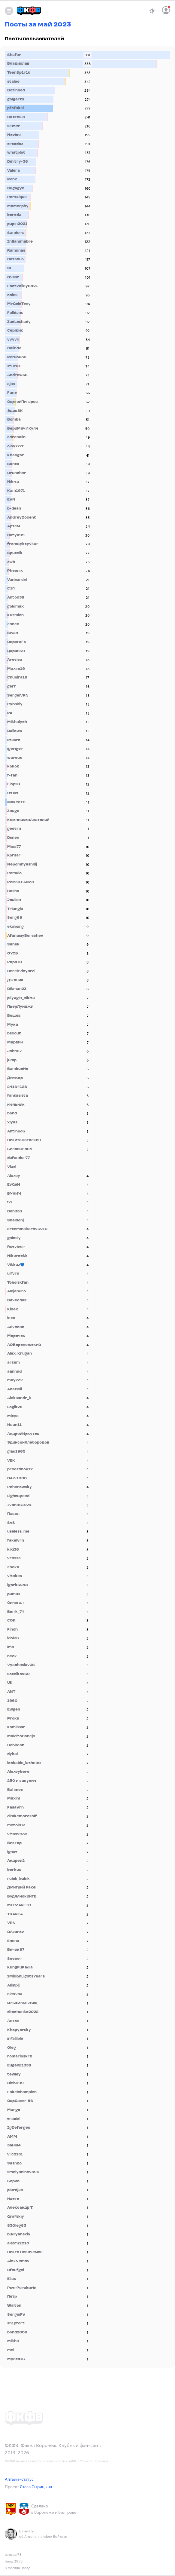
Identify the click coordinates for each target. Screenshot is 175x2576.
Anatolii (14, 1389)
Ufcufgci (15, 2270)
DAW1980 (17, 1478)
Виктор (14, 1843)
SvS (11, 1523)
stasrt (13, 740)
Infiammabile (20, 242)
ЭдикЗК (15, 411)
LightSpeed (18, 1496)
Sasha (13, 891)
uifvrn (13, 1274)
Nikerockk (17, 1256)
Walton (14, 2306)
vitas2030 (17, 1834)
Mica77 (14, 847)
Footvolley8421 (22, 286)
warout (14, 758)
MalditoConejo (21, 1736)
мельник (16, 1105)
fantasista (17, 1096)
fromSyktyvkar (22, 544)
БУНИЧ (14, 1194)
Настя (13, 2199)
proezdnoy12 (20, 1469)
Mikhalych (17, 722)
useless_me (18, 1531)
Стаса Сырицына (36, 2486)
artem (13, 1363)
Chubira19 (17, 677)
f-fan (12, 775)
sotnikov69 (18, 1674)
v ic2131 (15, 2154)
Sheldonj (15, 1220)
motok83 (16, 1825)
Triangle (15, 909)
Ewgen (13, 1709)
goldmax (15, 606)
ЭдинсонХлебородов (28, 1442)
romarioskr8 (19, 2056)
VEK (11, 1461)
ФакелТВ (16, 802)
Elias (11, 2279)
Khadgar (15, 455)
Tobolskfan (18, 1283)
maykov (15, 1380)
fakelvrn (15, 1540)
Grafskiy (15, 2217)
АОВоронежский (24, 1345)
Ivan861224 (19, 1505)
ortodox (15, 144)
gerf (11, 686)
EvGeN (13, 1185)
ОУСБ (12, 953)
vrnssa (14, 1558)
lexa (11, 1318)
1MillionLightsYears (26, 1976)
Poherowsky (19, 1487)
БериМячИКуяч (22, 428)
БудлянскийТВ (22, 1896)
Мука (12, 1025)
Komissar (16, 1727)
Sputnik (15, 553)
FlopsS (13, 784)
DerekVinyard (21, 971)
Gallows (14, 731)
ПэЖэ (12, 793)
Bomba (14, 419)
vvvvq (13, 340)
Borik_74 (15, 1612)
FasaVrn (15, 1807)
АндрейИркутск (23, 1434)
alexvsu (14, 1994)
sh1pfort (16, 2323)
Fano (12, 393)
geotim (14, 829)
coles (12, 295)
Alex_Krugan (19, 1353)
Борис (13, 2181)
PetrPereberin (21, 2288)
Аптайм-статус (19, 2479)
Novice (14, 135)
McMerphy (18, 206)
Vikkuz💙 (16, 1265)
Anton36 (15, 597)
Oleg (11, 2048)
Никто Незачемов (25, 2252)
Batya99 (16, 535)
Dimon (13, 838)
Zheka (13, 1567)
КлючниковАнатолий (28, 820)
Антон (13, 2021)
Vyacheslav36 (21, 1665)
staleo (13, 82)
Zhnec (13, 624)
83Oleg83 (16, 2226)
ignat (12, 1852)
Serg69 (14, 918)
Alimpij (13, 1985)
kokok (13, 766)
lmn (10, 1647)
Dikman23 (16, 989)
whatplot (16, 153)
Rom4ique (17, 197)
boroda (14, 215)
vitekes (14, 1576)
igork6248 (17, 1585)
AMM (12, 2137)
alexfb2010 (18, 2243)
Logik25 (15, 1407)
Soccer (14, 1959)
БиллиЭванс (19, 1149)
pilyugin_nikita (21, 998)
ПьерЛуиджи (20, 1007)
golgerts (15, 99)
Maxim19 (16, 669)
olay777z (15, 446)
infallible (15, 2039)
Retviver (16, 1247)
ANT (11, 1692)
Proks (13, 1718)
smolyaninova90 (23, 2172)
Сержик (15, 330)
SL (9, 268)
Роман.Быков (20, 882)
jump (12, 1060)
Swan (12, 633)
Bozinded (16, 90)
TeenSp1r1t (18, 73)
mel (10, 2350)
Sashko (14, 2163)
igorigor (15, 749)
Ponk (12, 179)
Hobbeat (15, 1745)
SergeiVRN (18, 695)
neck (12, 1656)
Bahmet (15, 1790)
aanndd (14, 1372)
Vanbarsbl (17, 580)
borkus (14, 1870)
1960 (12, 1701)
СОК (11, 1620)
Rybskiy (15, 704)
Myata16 (16, 2359)
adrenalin (16, 437)
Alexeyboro (18, 1772)
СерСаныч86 (20, 2101)
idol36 (13, 1638)
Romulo (14, 873)
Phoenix (15, 571)
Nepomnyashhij (22, 864)
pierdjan (15, 2190)
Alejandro (16, 1291)
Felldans (15, 313)
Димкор (15, 1078)
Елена (13, 1941)
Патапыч (16, 259)
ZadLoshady (19, 322)
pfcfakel (15, 108)
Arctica (14, 660)
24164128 (17, 1087)
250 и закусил (21, 1781)
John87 (14, 1051)
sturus (13, 366)
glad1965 (16, 1451)
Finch (12, 1629)
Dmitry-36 (17, 162)
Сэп (11, 588)
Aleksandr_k (19, 1398)
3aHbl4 (14, 2145)
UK (10, 1683)
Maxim (13, 1798)
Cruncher (16, 473)
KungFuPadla (20, 1967)
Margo (13, 2110)
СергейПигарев (22, 402)
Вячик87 (15, 1950)
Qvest (13, 277)
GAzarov (15, 1932)
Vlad (11, 1167)
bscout (14, 1033)
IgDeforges (18, 2128)
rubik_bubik (18, 1879)
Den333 (14, 1211)
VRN (11, 1923)
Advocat (15, 1327)
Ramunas (16, 251)
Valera (13, 171)
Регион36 (16, 357)
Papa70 (14, 962)
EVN (11, 499)
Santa (13, 464)
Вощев (14, 1016)
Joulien (14, 900)
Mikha (13, 2341)
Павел (13, 1514)
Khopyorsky (19, 2030)
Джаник (15, 980)
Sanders (15, 233)
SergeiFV (16, 2315)
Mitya (13, 1416)
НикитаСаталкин (24, 1140)
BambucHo (17, 1069)
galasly (14, 1238)
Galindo (14, 348)
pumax (13, 1594)
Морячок (16, 1336)
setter (13, 126)
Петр (12, 2297)
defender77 (18, 1158)
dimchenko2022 (22, 2012)
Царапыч (16, 651)
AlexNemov (18, 2261)
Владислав (18, 64)
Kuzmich (15, 615)
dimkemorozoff (22, 1816)
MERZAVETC (19, 1905)
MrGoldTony (19, 304)
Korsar (14, 855)
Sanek (13, 944)
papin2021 (17, 224)
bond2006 (17, 2332)
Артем (13, 526)
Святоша (16, 117)
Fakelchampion (22, 2092)
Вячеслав (17, 1300)
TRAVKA (15, 1914)
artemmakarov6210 (27, 1229)
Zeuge (13, 811)
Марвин (15, 1042)
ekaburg (15, 927)
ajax (11, 384)
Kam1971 (16, 491)
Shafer (14, 55)
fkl (9, 1202)
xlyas (12, 1122)
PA (9, 713)
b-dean (14, 508)
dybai (12, 1754)
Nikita (13, 482)
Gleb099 (15, 2083)
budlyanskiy (18, 2234)
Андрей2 (16, 1861)
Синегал (15, 1603)
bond (12, 1113)
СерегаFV (16, 642)
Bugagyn (15, 188)
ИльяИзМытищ (22, 2003)
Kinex (12, 1309)
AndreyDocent (21, 517)
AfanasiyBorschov (25, 936)
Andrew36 (17, 375)
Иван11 (14, 1425)
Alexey (13, 1176)
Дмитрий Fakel (21, 1887)
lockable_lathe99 (24, 1763)
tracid (13, 2119)
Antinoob (16, 1131)
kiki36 (13, 1549)
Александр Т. (20, 2208)
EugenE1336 (19, 2065)
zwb (11, 562)
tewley (14, 2074)
